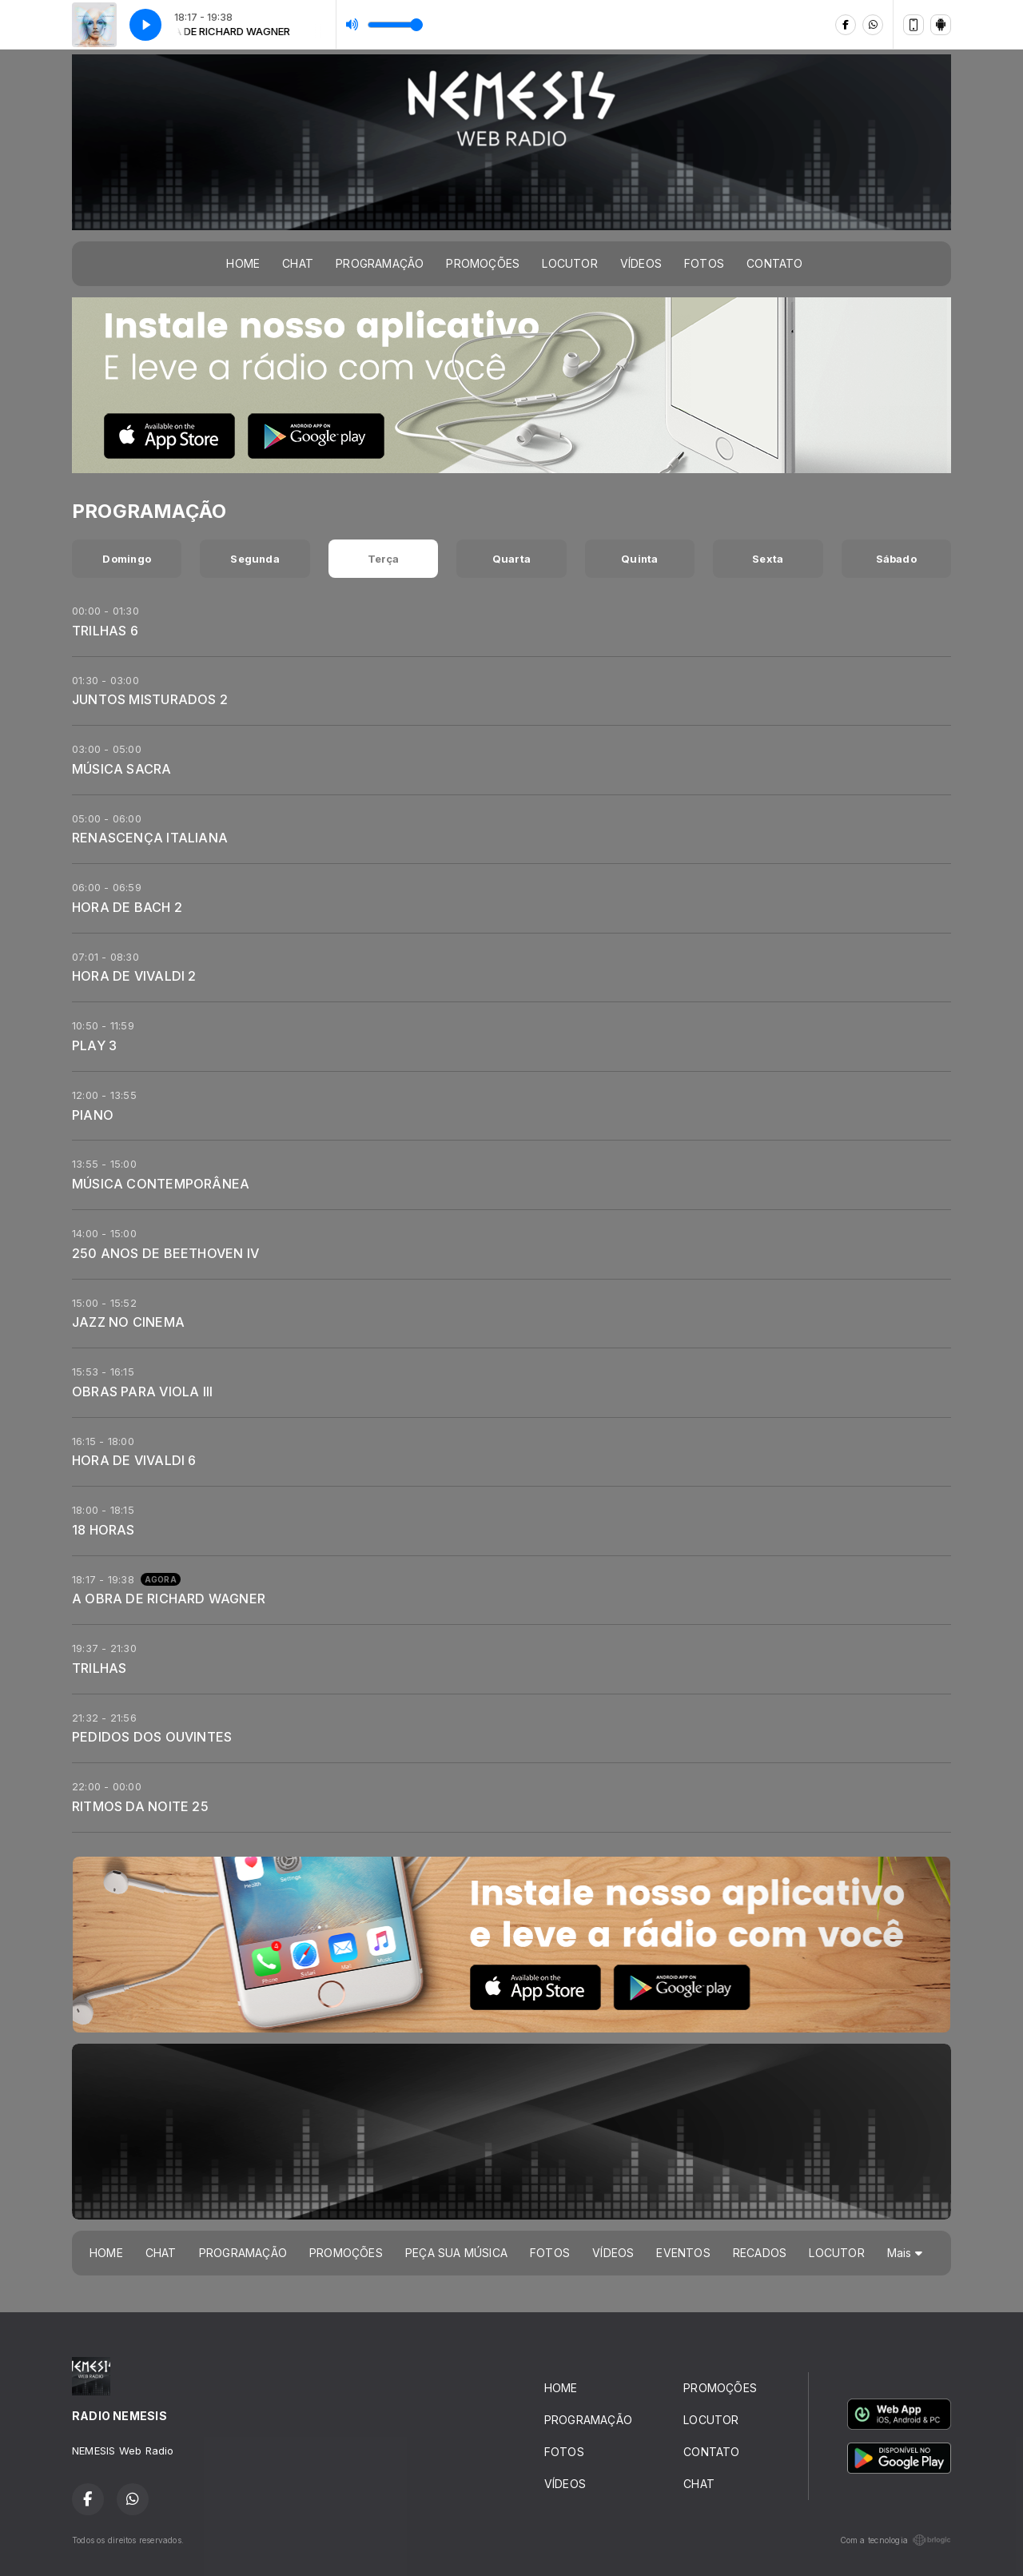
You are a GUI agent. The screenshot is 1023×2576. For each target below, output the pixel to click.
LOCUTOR (569, 263)
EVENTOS (683, 2252)
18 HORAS (103, 1530)
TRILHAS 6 (105, 631)
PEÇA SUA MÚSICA (456, 2252)
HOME (243, 263)
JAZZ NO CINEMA (128, 1322)
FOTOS (704, 263)
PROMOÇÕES (482, 263)
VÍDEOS (641, 263)
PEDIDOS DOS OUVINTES (152, 1737)
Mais (904, 2252)
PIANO (92, 1115)
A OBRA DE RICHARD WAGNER (168, 1599)
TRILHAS (99, 1668)
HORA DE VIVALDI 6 (134, 1460)
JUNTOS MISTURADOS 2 (150, 699)
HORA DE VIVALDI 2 (134, 976)
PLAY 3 (94, 1045)
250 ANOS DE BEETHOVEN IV (165, 1253)
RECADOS (759, 2252)
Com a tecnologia (895, 2540)
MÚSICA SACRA (122, 769)
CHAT (297, 263)
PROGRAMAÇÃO (380, 263)
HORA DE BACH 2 (127, 907)
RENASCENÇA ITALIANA (150, 838)
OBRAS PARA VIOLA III (142, 1391)
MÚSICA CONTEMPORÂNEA (160, 1184)
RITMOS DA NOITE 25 (140, 1806)
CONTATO (774, 263)
